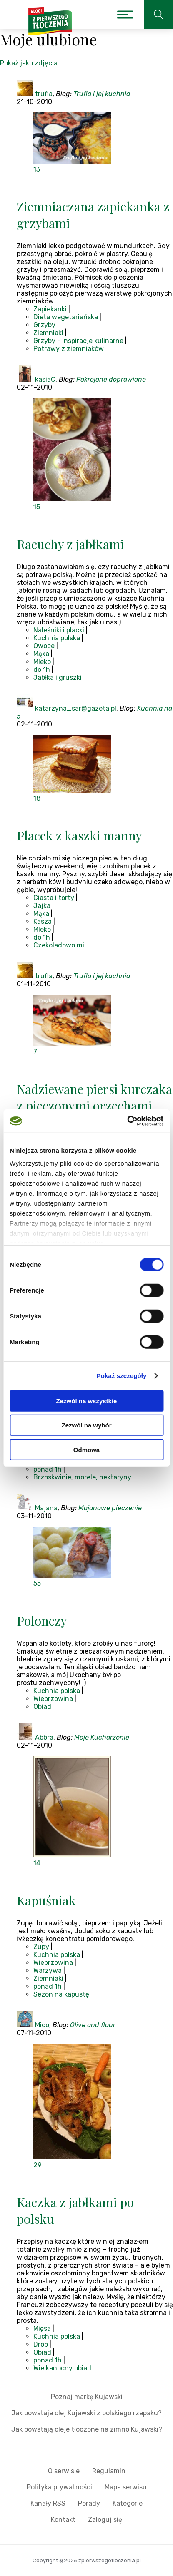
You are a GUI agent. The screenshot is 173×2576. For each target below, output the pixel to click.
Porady (89, 2503)
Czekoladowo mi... (61, 945)
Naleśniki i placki (58, 630)
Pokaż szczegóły (122, 1375)
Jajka (41, 906)
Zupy (41, 1947)
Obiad (42, 1707)
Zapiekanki (50, 309)
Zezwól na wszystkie (86, 1400)
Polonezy (42, 1620)
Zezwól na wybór (86, 1425)
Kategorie (128, 2503)
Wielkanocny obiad (62, 2368)
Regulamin (108, 2471)
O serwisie (64, 2471)
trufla (44, 94)
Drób (40, 2344)
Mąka (41, 654)
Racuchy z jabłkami (70, 544)
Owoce (44, 646)
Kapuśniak (46, 1900)
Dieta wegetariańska (65, 317)
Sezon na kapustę (61, 1994)
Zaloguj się (105, 2520)
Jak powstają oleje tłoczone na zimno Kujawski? (86, 2429)
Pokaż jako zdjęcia (29, 63)
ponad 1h (47, 1469)
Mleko (42, 662)
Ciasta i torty (53, 898)
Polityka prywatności (59, 2487)
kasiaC (45, 379)
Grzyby (44, 325)
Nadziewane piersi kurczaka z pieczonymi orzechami (94, 1097)
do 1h (41, 670)
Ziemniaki (48, 333)
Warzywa (47, 1970)
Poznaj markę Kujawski (87, 2397)
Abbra (44, 1737)
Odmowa (86, 1449)
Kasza (42, 921)
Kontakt (63, 2520)
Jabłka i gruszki (57, 677)
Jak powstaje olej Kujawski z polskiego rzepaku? (86, 2413)
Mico (42, 2025)
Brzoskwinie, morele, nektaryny (82, 1477)
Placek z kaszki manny (79, 835)
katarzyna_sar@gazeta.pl (75, 708)
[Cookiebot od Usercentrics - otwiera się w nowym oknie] (126, 1121)
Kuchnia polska (56, 638)
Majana (46, 1508)
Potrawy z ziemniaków (68, 349)
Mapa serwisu (126, 2487)
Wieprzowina (53, 1699)
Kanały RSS (47, 2503)
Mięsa (42, 2328)
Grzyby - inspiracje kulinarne (78, 341)
